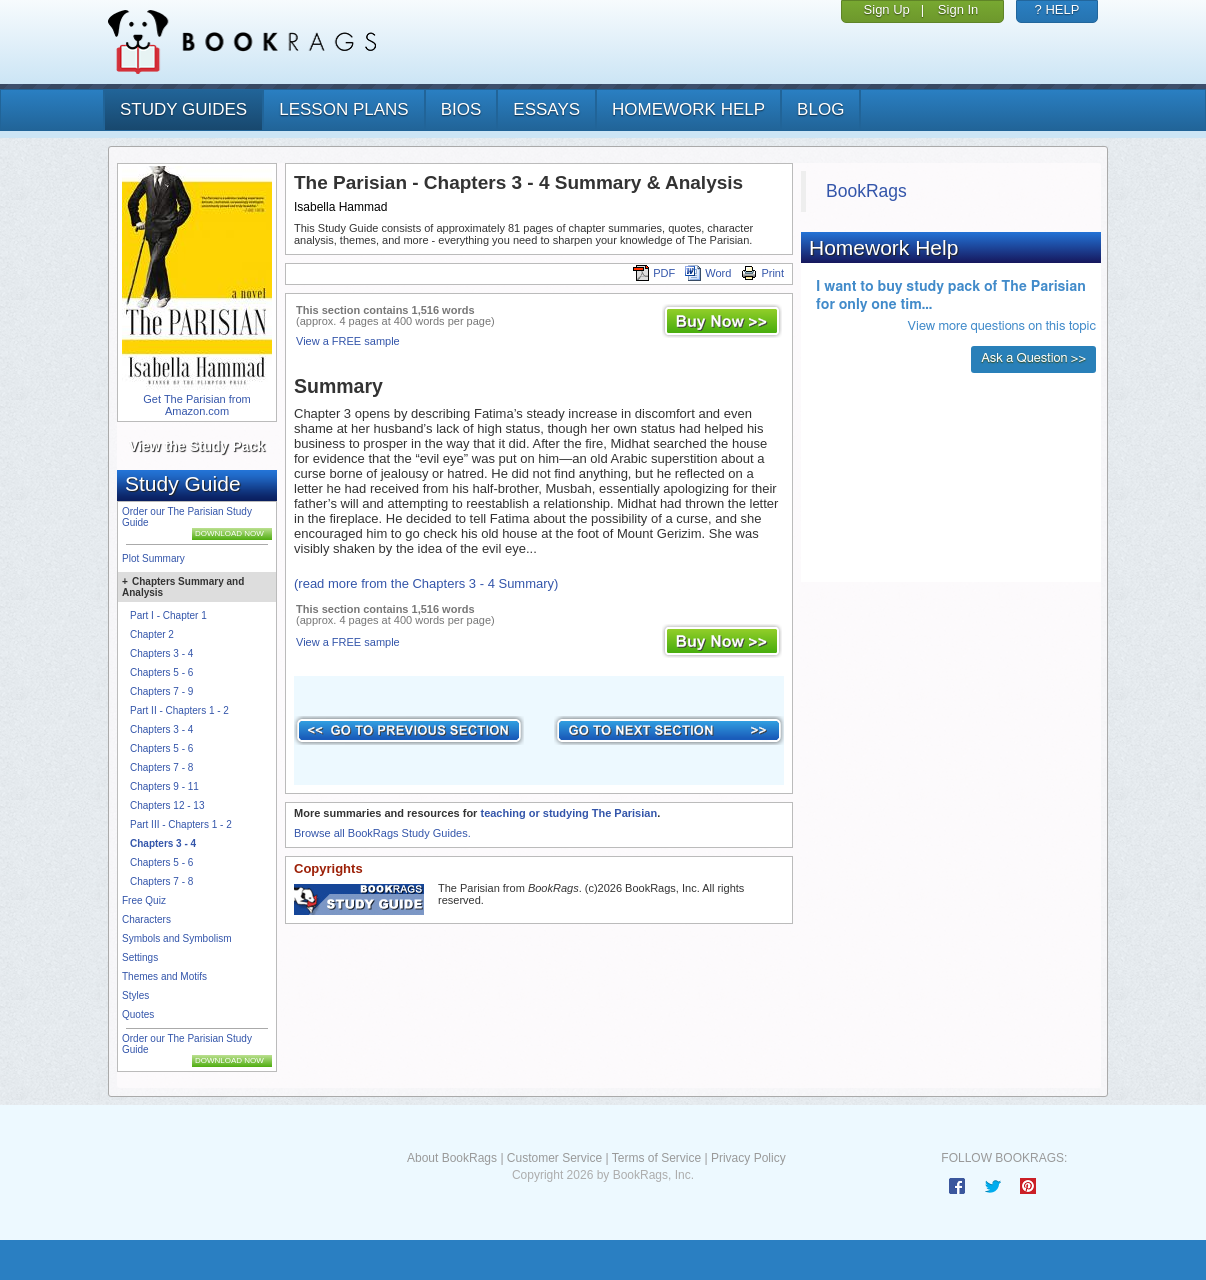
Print (762, 273)
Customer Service (554, 1158)
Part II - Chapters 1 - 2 (179, 710)
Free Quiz (144, 900)
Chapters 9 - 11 (164, 786)
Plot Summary (153, 558)
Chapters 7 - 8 (161, 767)
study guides (183, 109)
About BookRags (452, 1158)
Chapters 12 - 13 (167, 805)
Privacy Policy (748, 1158)
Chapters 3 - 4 (161, 653)
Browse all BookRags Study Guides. (382, 833)
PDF (654, 273)
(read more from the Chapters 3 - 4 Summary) (426, 583)
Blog (820, 109)
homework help (688, 109)
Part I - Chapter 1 (168, 615)
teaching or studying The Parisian (568, 813)
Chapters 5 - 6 (161, 672)
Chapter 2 (152, 634)
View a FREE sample (348, 341)
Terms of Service (656, 1158)
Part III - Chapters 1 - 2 (181, 824)
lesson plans (343, 109)
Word (708, 273)
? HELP (1057, 9)
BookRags (866, 191)
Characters (146, 919)
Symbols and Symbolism (176, 938)
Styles (135, 995)
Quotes (138, 1014)
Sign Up (887, 9)
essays (546, 109)
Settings (140, 957)
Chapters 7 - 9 (161, 691)
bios (461, 109)
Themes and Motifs (164, 976)
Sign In (958, 9)
